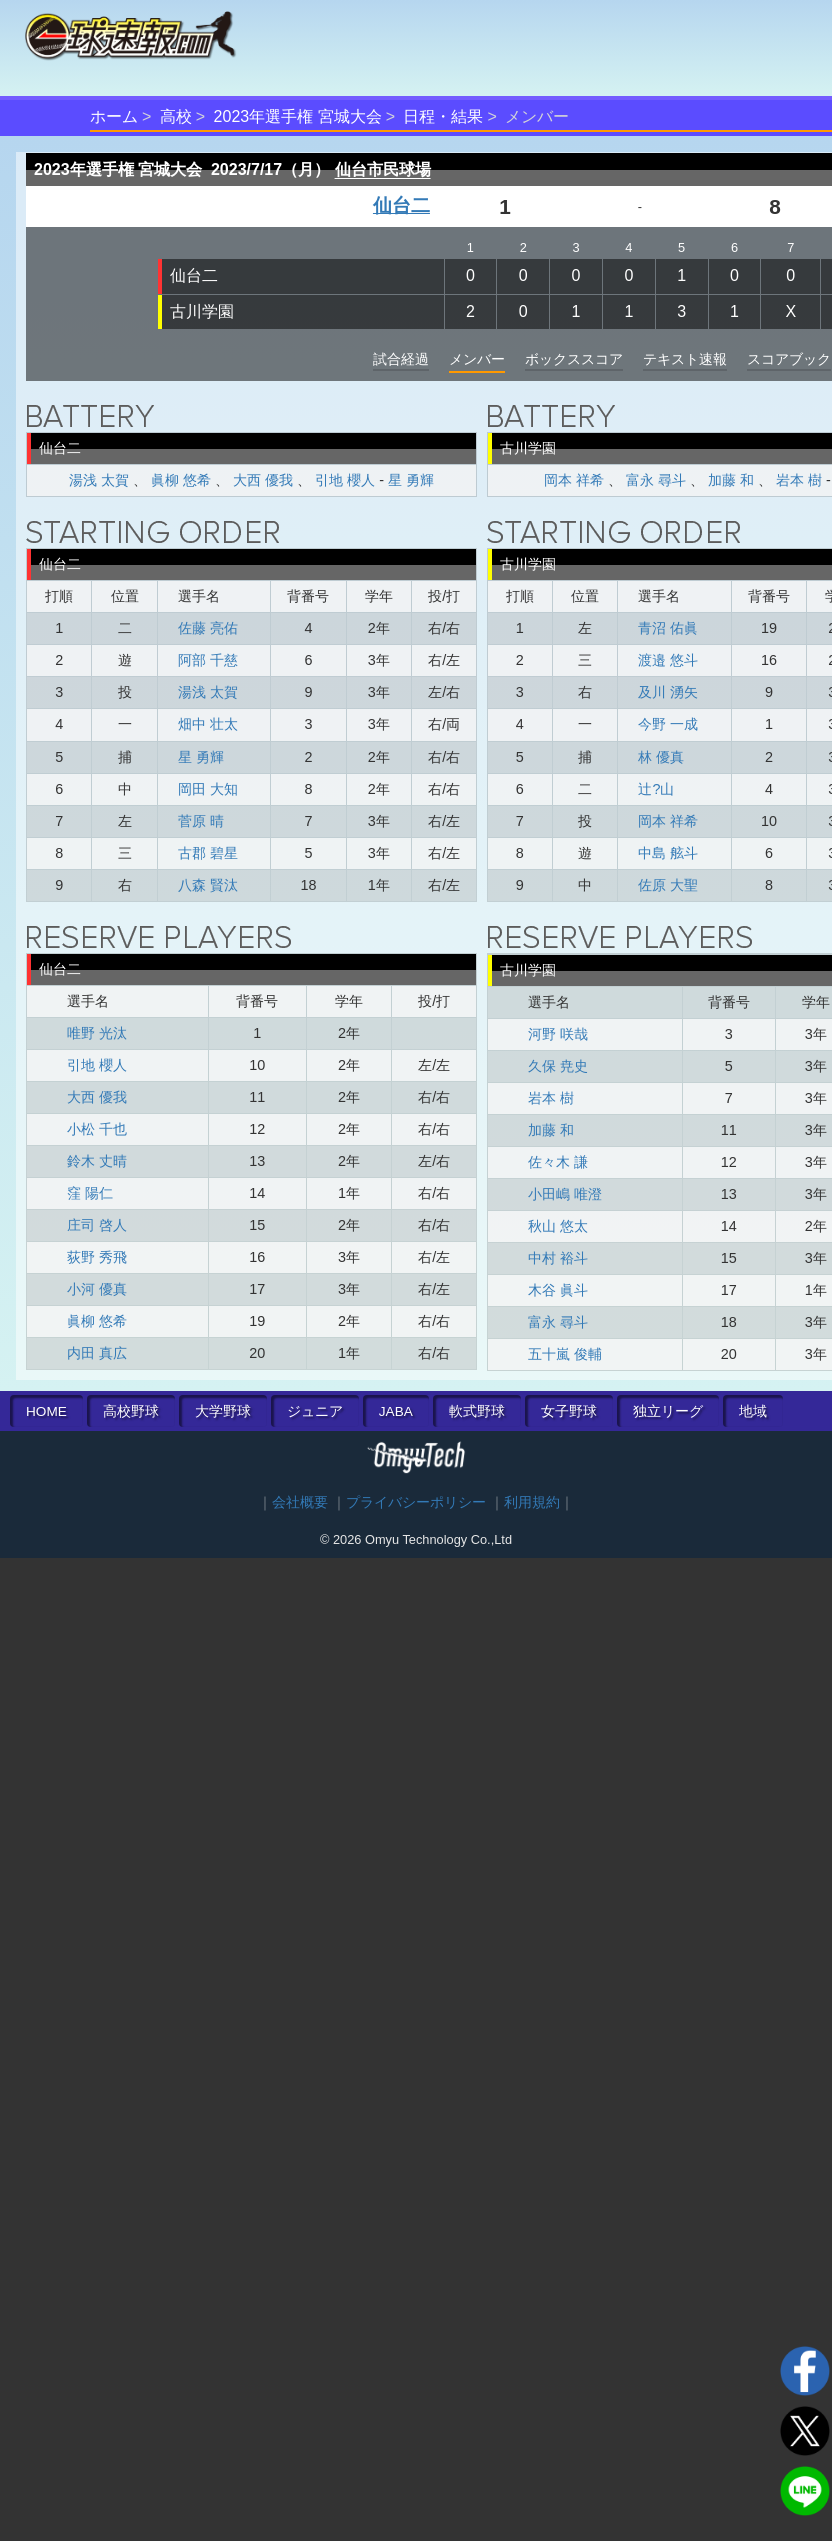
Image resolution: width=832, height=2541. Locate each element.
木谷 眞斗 (558, 1290)
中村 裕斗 (558, 1258)
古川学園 (202, 311)
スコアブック (789, 359)
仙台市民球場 (383, 169)
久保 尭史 (558, 1066)
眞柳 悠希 (181, 480)
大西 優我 (263, 480)
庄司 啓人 (97, 1225)
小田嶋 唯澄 (565, 1194)
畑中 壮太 (208, 724)
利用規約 (532, 1502)
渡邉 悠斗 (668, 660)
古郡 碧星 (208, 853)
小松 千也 (97, 1129)
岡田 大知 (208, 789)
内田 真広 (97, 1353)
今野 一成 (668, 724)
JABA (396, 1411)
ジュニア (315, 1411)
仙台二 (401, 205)
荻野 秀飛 (97, 1257)
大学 (223, 1411)
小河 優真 (97, 1289)
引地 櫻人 (345, 480)
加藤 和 (731, 480)
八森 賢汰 (208, 885)
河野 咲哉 (558, 1034)
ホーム (114, 116)
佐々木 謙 (558, 1162)
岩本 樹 (799, 480)
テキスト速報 (685, 359)
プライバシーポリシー (416, 1502)
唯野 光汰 (97, 1033)
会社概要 (300, 1502)
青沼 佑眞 (668, 628)
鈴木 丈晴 (97, 1161)
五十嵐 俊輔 (565, 1354)
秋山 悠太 (558, 1226)
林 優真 (661, 757)
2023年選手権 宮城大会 (298, 116)
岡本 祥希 (574, 480)
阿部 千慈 (208, 660)
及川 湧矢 (668, 692)
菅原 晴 (201, 821)
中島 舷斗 (668, 853)
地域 (753, 1411)
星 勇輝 (411, 480)
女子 (569, 1411)
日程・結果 (443, 116)
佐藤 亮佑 (208, 628)
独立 (668, 1411)
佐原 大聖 (668, 885)
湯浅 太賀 (99, 480)
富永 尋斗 (656, 480)
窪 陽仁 (90, 1193)
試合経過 (401, 359)
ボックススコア (574, 359)
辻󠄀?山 (656, 789)
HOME (46, 1411)
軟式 (477, 1411)
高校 (176, 116)
